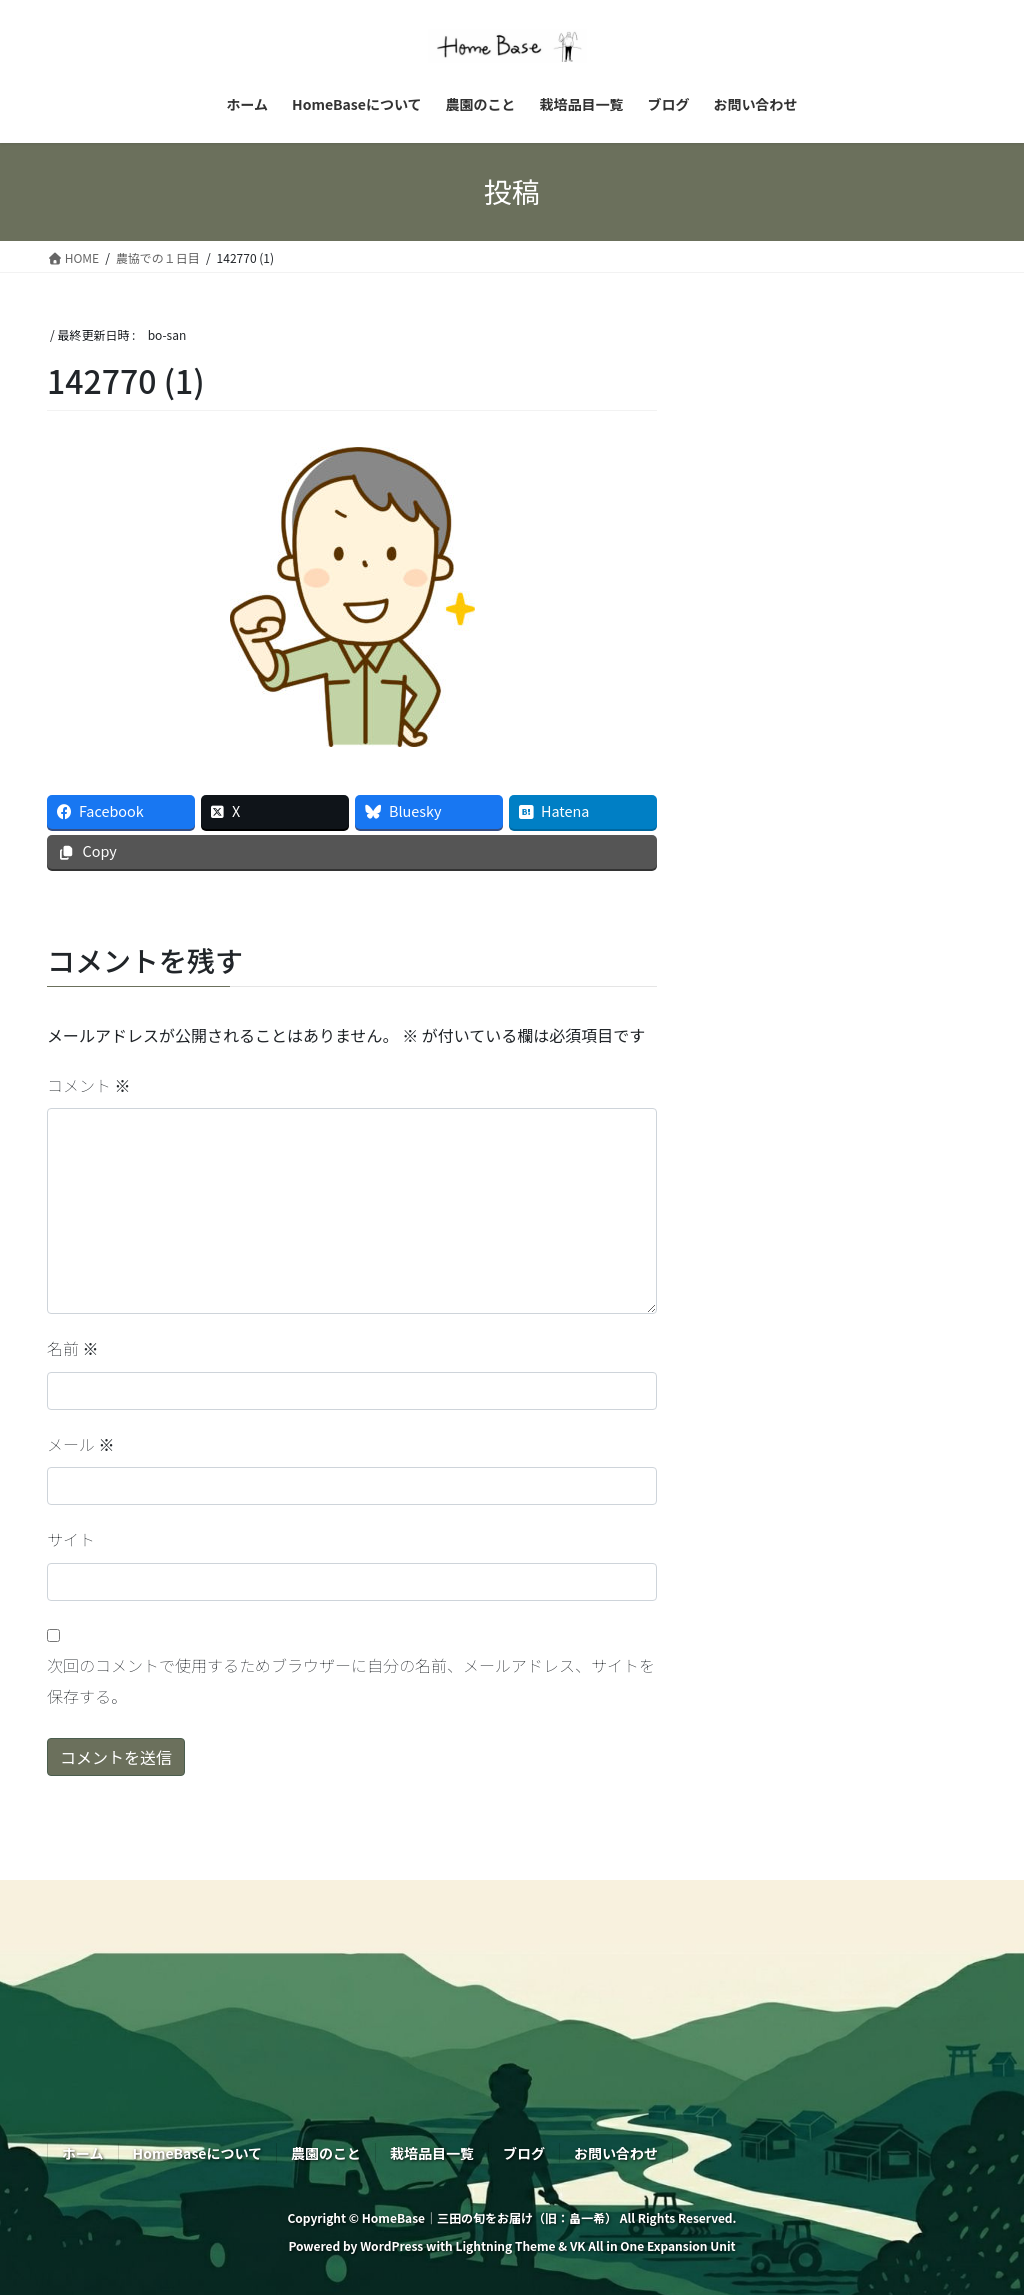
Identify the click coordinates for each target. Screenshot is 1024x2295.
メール (81, 1444)
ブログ (524, 2153)
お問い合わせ (616, 2153)
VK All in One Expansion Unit (653, 2245)
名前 (73, 1348)
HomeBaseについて (197, 2153)
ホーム (83, 2153)
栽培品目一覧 (432, 2153)
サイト (71, 1539)
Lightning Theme (505, 2245)
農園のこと (326, 2153)
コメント (89, 1085)
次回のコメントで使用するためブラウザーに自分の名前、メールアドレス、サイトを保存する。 (351, 1680)
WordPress (391, 2245)
